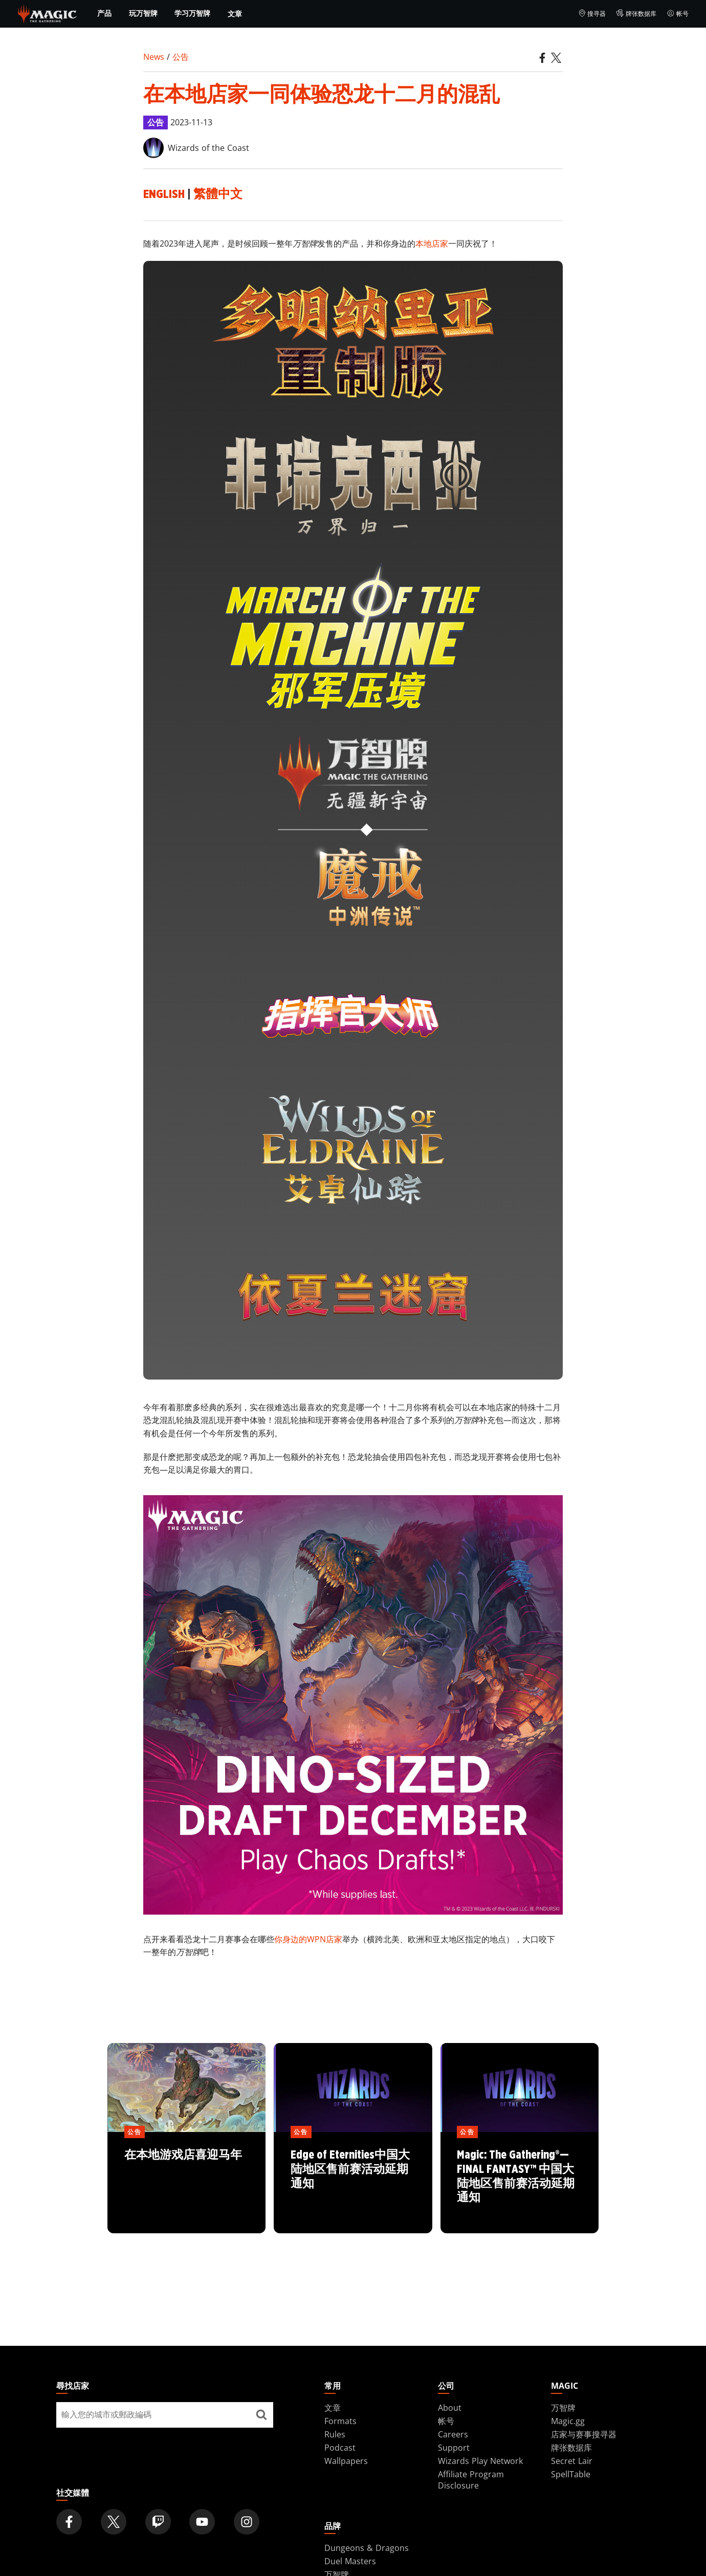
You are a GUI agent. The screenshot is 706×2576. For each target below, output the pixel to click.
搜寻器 (592, 13)
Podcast (340, 2447)
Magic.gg (568, 2421)
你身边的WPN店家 (308, 1939)
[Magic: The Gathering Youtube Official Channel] (202, 2522)
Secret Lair (571, 2461)
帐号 (678, 13)
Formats (340, 2421)
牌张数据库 (636, 13)
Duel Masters (350, 2561)
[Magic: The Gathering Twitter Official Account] (113, 2522)
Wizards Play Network (480, 2461)
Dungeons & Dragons (366, 2547)
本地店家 (431, 243)
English (164, 194)
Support (454, 2447)
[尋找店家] (261, 2415)
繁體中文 (217, 194)
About (449, 2407)
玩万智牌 (143, 13)
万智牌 (563, 2407)
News (153, 56)
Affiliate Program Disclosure (471, 2480)
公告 (180, 56)
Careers (453, 2434)
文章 (235, 13)
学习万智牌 (192, 13)
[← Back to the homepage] (47, 12)
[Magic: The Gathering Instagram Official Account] (246, 2522)
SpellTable (570, 2474)
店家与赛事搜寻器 (583, 2434)
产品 (104, 13)
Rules (334, 2434)
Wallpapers (346, 2461)
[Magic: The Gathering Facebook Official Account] (69, 2522)
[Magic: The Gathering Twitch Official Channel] (158, 2522)
